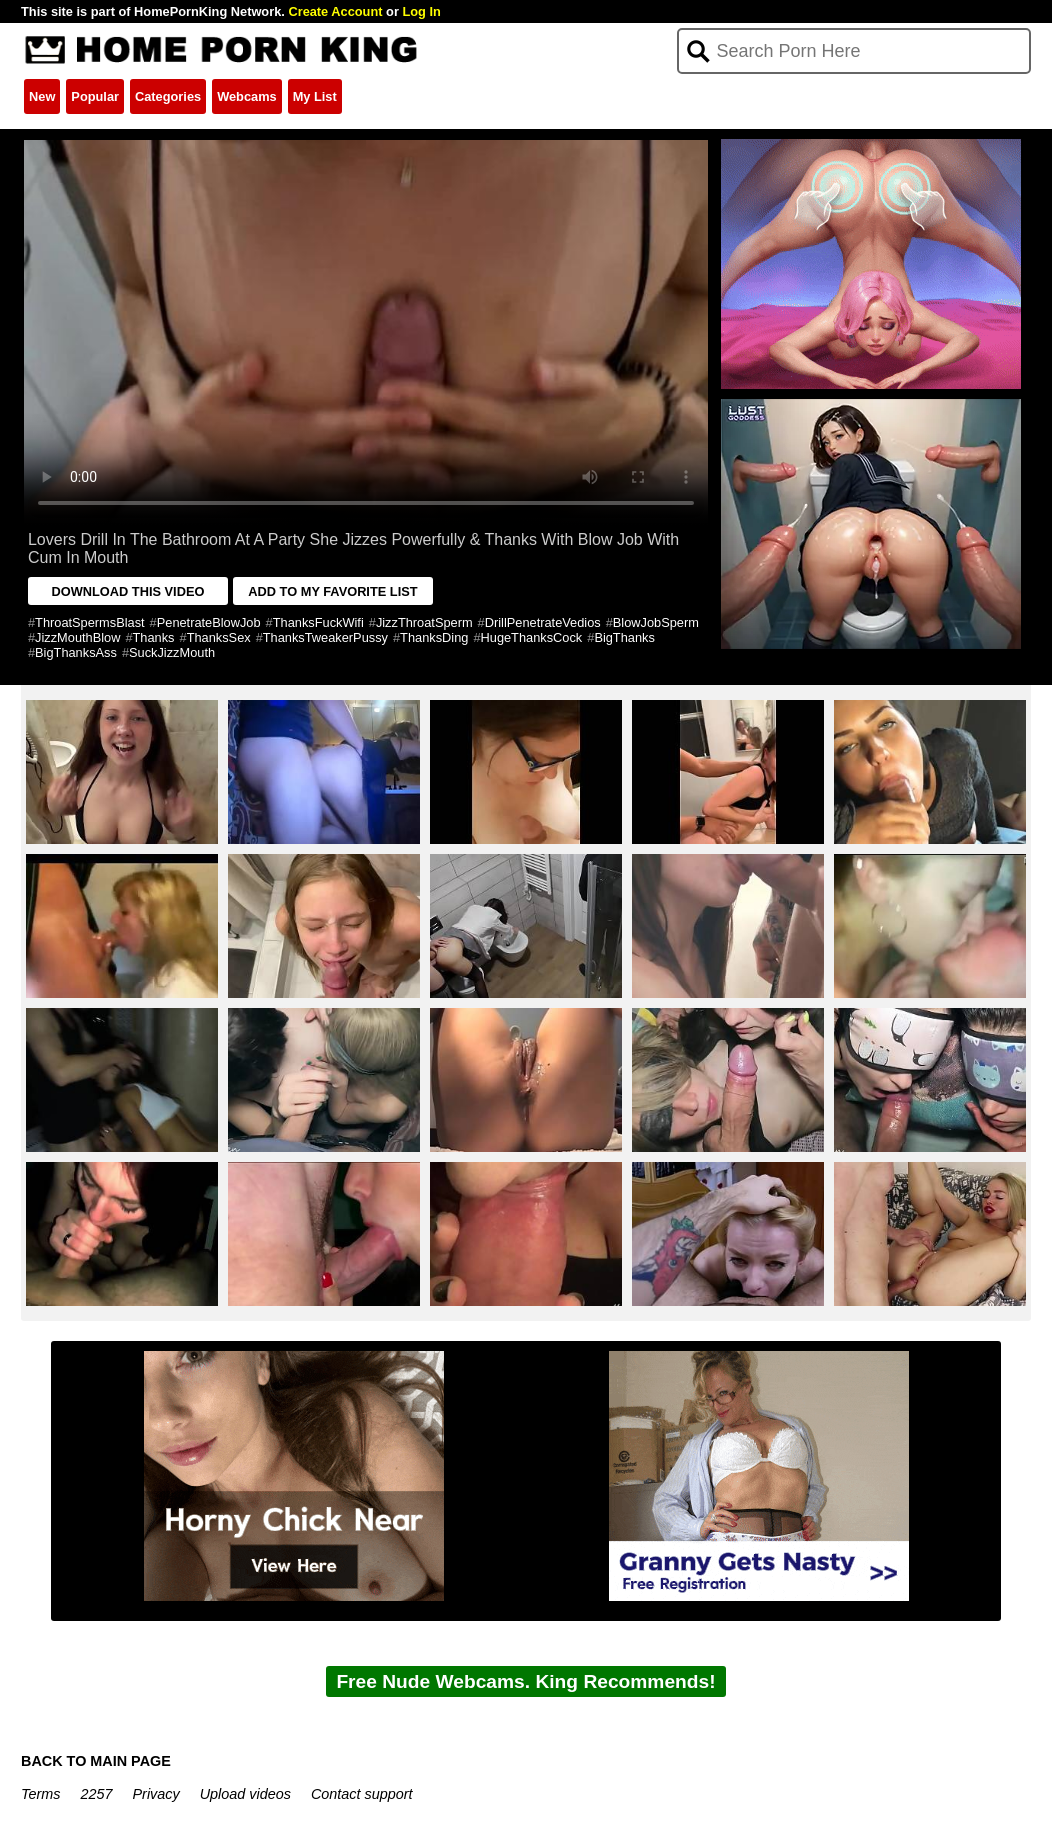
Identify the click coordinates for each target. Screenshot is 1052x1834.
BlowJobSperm (656, 622)
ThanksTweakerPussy (325, 637)
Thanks (154, 637)
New (42, 96)
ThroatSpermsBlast (90, 622)
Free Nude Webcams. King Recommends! (525, 1681)
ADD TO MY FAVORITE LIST (332, 591)
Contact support (362, 1794)
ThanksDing (434, 637)
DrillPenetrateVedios (543, 622)
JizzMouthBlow (77, 637)
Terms (40, 1794)
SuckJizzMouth (172, 652)
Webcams (247, 96)
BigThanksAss (76, 652)
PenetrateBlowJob (209, 622)
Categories (168, 96)
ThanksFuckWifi (318, 622)
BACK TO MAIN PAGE (96, 1761)
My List (315, 96)
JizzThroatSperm (424, 622)
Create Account (335, 11)
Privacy (156, 1794)
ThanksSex (219, 637)
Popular (95, 96)
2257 (97, 1794)
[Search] (853, 51)
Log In (421, 11)
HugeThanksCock (532, 637)
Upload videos (245, 1794)
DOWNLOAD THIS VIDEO (128, 591)
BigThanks (624, 637)
